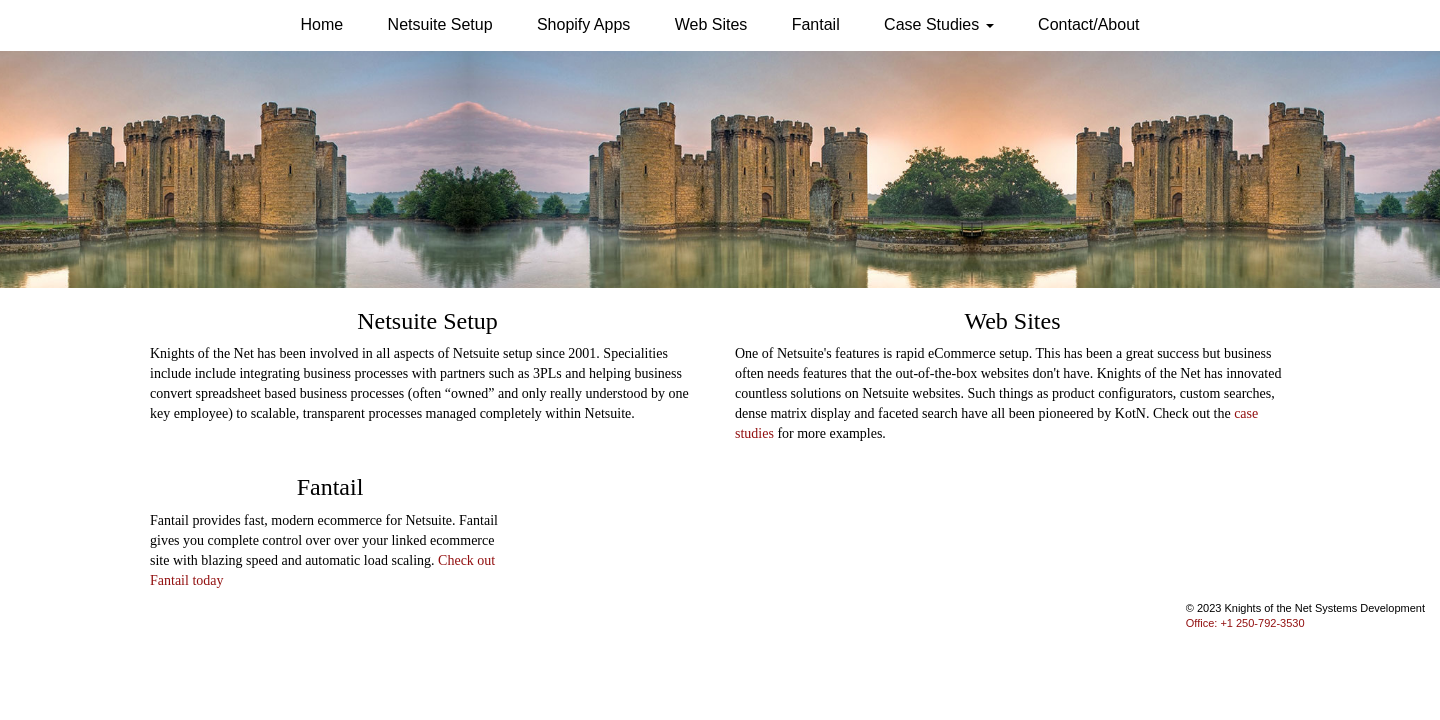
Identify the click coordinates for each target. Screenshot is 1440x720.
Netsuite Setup (440, 24)
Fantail (816, 24)
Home (322, 24)
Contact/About (1088, 24)
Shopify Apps (583, 24)
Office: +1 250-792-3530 (1245, 623)
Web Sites (711, 24)
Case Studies (939, 24)
